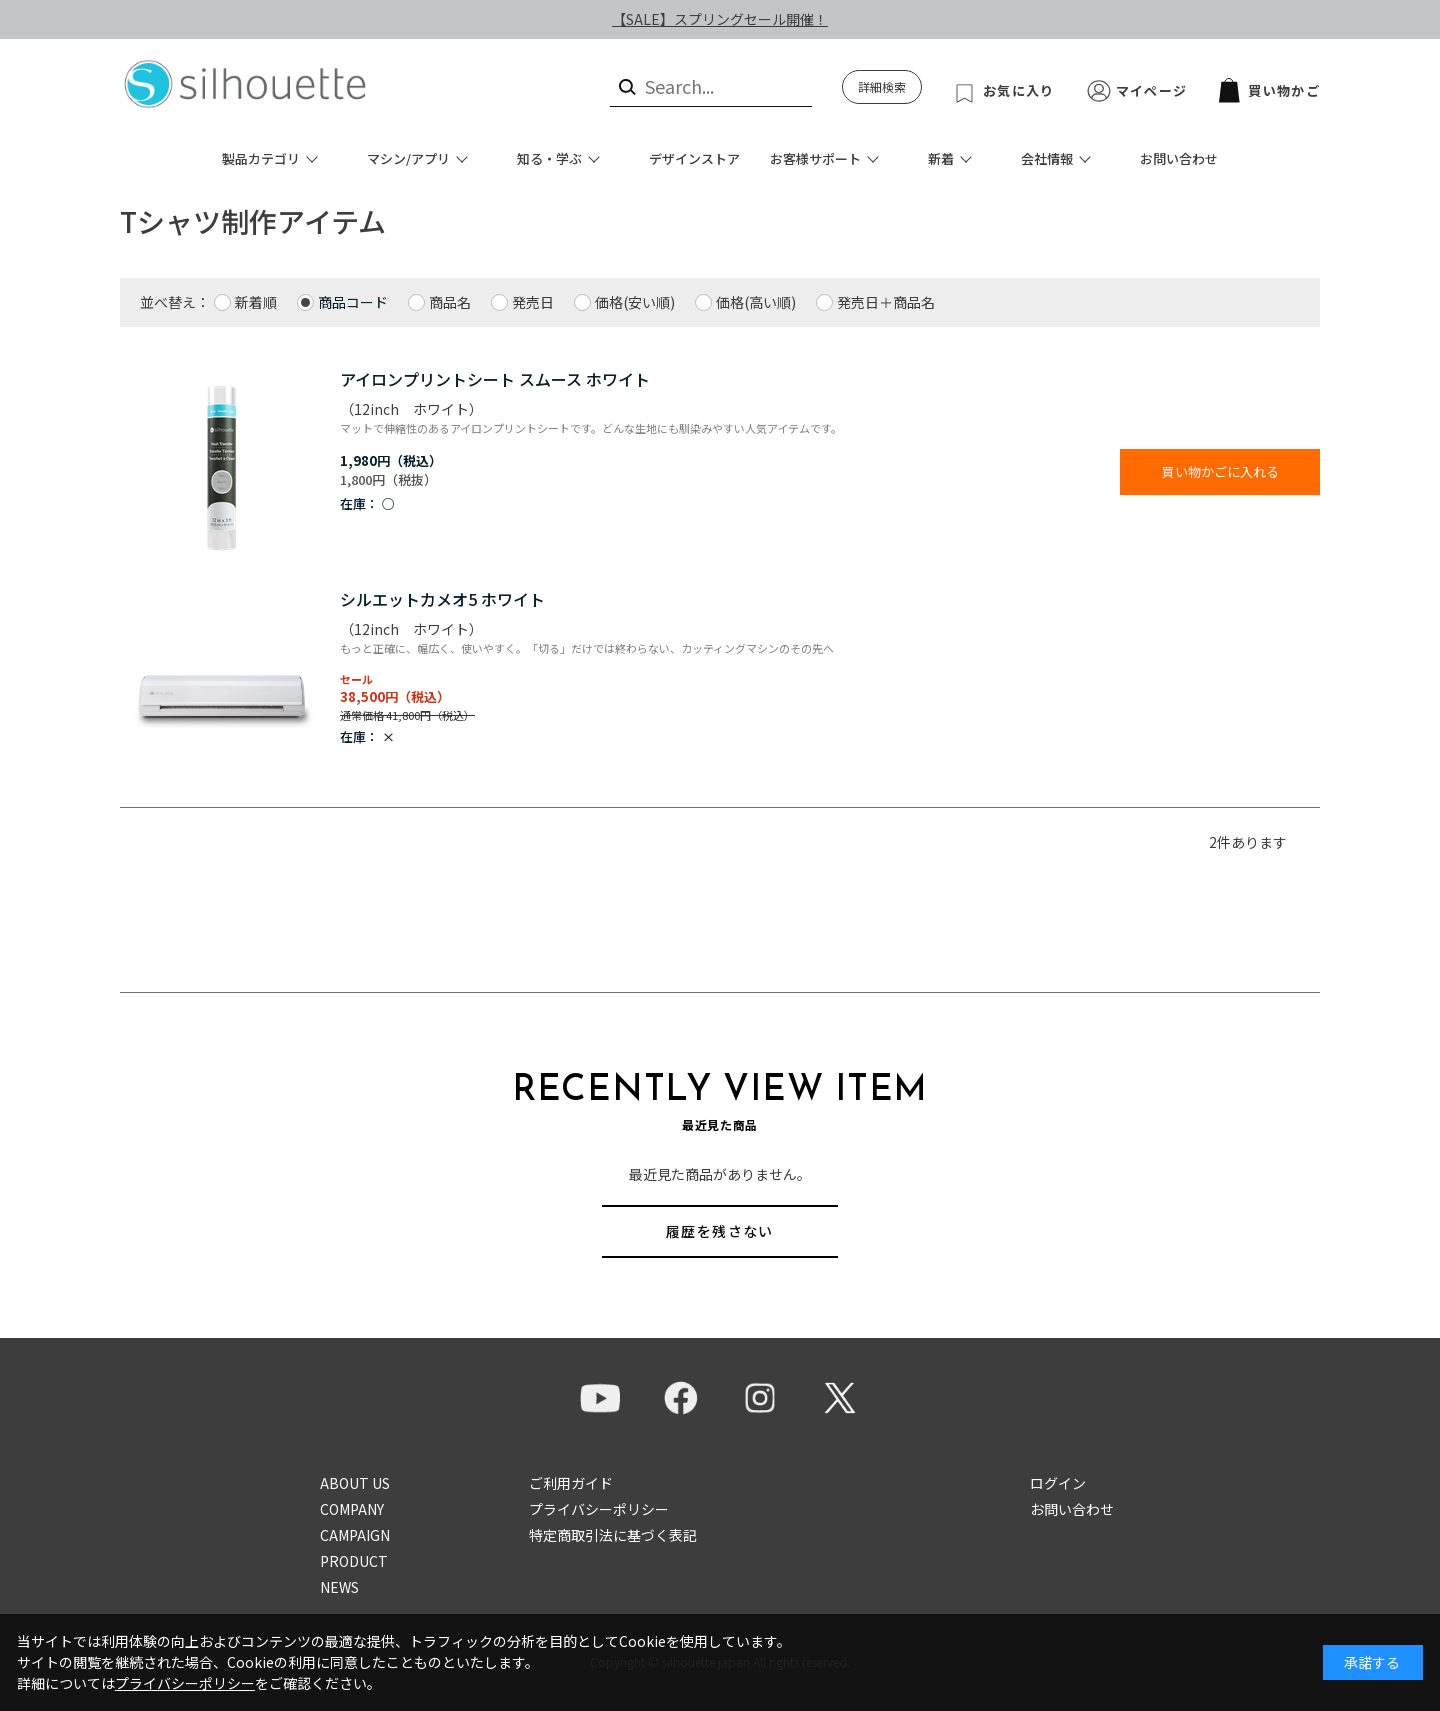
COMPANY (352, 1509)
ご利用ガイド (571, 1483)
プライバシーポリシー (599, 1509)
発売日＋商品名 (886, 302)
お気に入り (1019, 90)
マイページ (1152, 90)
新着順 (256, 302)
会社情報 (1047, 158)
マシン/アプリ (408, 158)
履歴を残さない (720, 1231)
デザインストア (694, 158)
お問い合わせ (1179, 158)
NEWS (339, 1587)
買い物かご (1269, 90)
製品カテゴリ (261, 158)
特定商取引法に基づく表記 (613, 1535)
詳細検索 (882, 86)
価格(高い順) (756, 302)
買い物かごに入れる (1220, 471)
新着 (941, 158)
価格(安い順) (635, 302)
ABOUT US (355, 1483)
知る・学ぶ (549, 158)
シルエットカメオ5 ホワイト (442, 599)
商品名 (450, 302)
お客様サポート (815, 158)
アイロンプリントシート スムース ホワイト (495, 379)
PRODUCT (354, 1561)
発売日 (533, 302)
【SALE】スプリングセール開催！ (720, 19)
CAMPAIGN (355, 1535)
